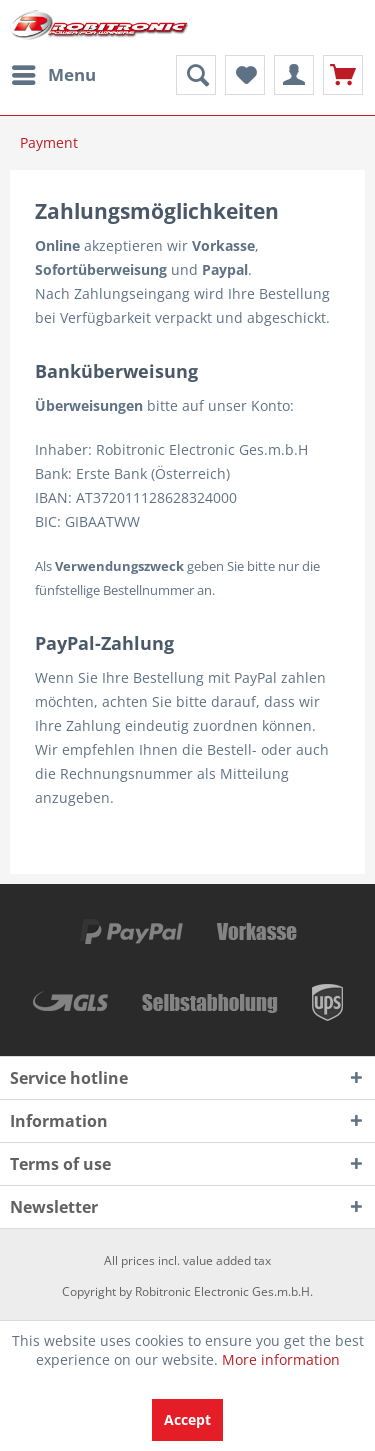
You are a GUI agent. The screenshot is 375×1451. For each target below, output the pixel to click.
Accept (187, 1419)
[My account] (294, 75)
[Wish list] (245, 75)
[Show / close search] (196, 75)
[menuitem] (53, 75)
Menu (54, 72)
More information (281, 1359)
